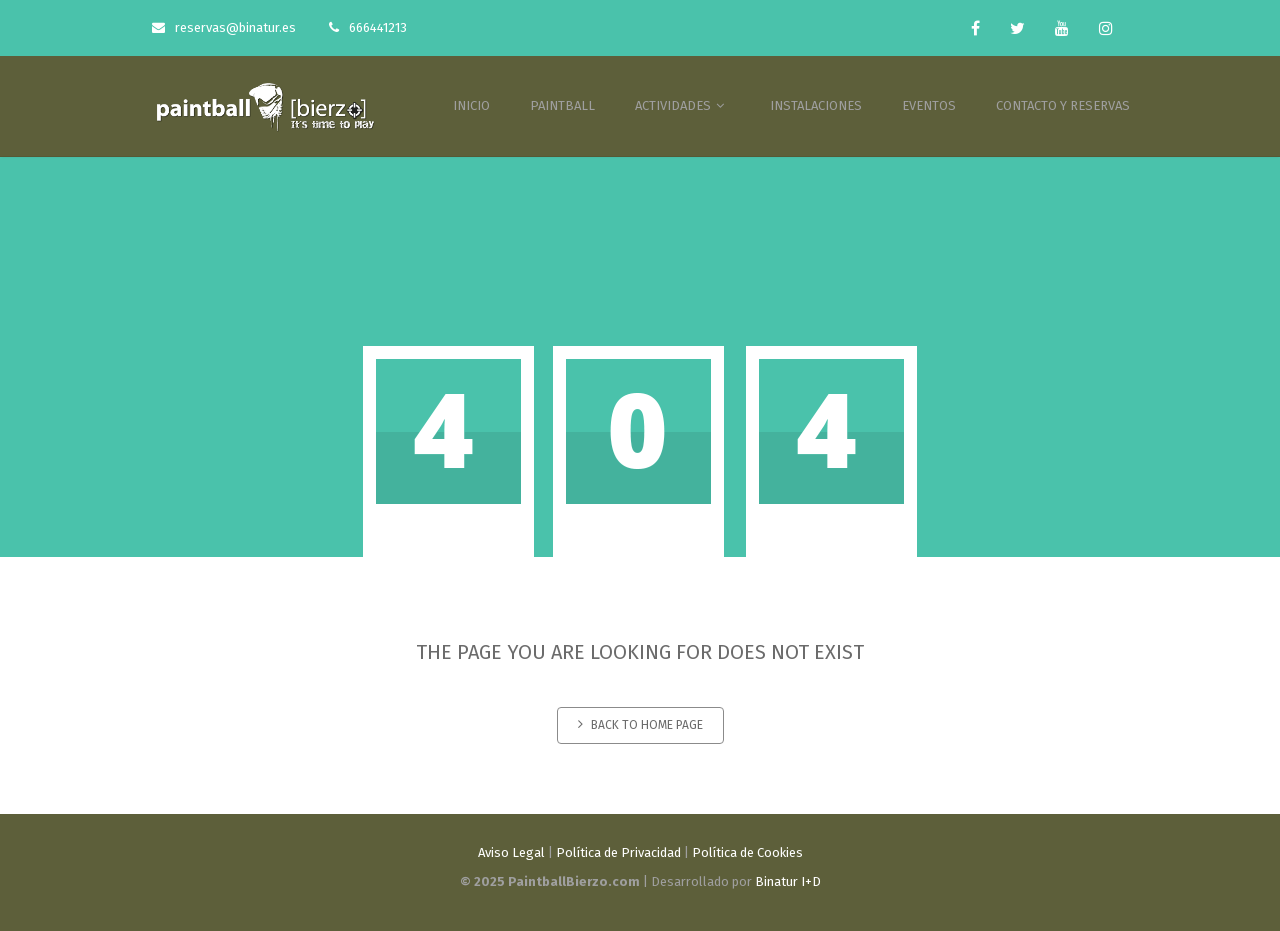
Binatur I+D (788, 881)
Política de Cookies (747, 852)
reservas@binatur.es (224, 27)
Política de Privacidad (618, 852)
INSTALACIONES (816, 105)
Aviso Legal (511, 852)
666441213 (368, 27)
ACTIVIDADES (682, 105)
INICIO (471, 105)
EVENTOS (929, 105)
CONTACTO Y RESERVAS (1063, 105)
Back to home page (640, 724)
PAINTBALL (562, 105)
